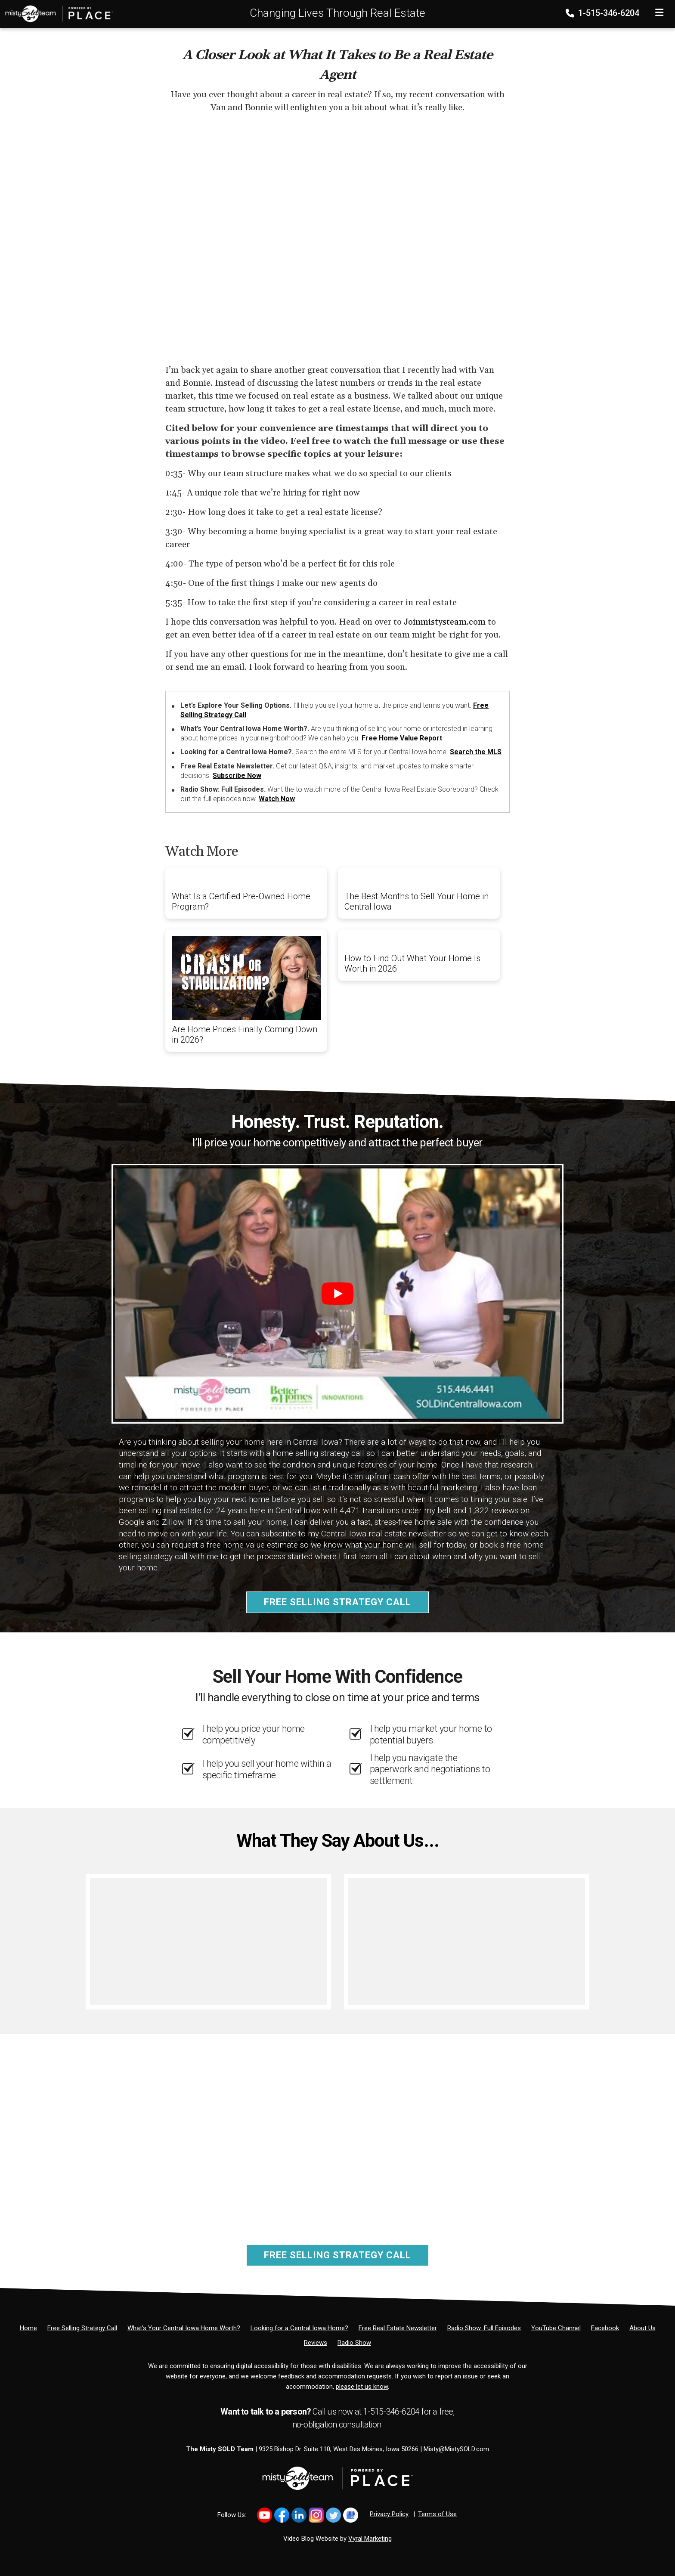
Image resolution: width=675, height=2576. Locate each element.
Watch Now (277, 799)
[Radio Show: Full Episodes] (484, 2328)
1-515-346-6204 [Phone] (603, 13)
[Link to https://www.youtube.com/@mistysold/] (264, 2515)
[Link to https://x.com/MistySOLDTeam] (333, 2515)
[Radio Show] (354, 2343)
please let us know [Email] (362, 2386)
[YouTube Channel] (556, 2328)
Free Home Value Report (402, 738)
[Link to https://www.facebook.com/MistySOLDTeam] (281, 2515)
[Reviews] (315, 2343)
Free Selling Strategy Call (337, 1602)
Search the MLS (476, 752)
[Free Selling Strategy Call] (82, 2328)
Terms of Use (437, 2514)
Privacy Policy (389, 2514)
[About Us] (642, 2328)
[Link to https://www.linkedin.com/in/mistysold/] (299, 2515)
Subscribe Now (237, 775)
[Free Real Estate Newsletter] (398, 2328)
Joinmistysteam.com (445, 622)
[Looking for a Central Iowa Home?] (299, 2328)
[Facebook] (605, 2328)
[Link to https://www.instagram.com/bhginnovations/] (316, 2515)
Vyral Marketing (370, 2538)
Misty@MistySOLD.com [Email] (456, 2449)
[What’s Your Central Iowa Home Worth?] (183, 2328)
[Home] (56, 13)
